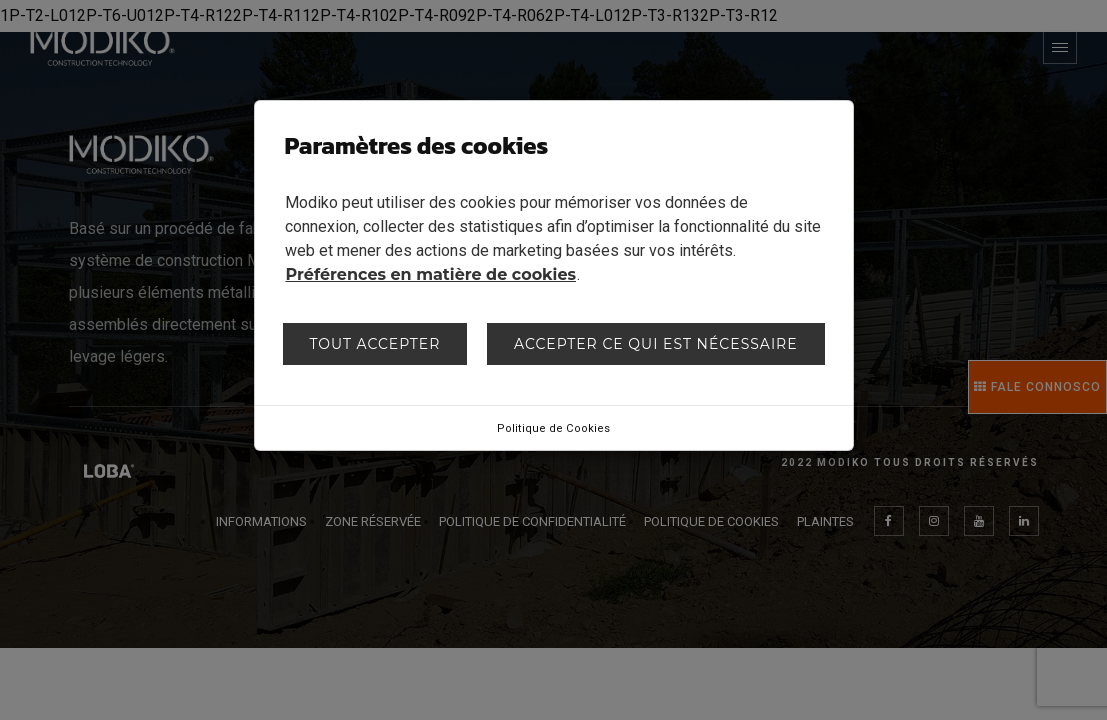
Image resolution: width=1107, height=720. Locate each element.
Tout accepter (374, 344)
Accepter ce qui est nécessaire (656, 344)
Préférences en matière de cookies (431, 274)
